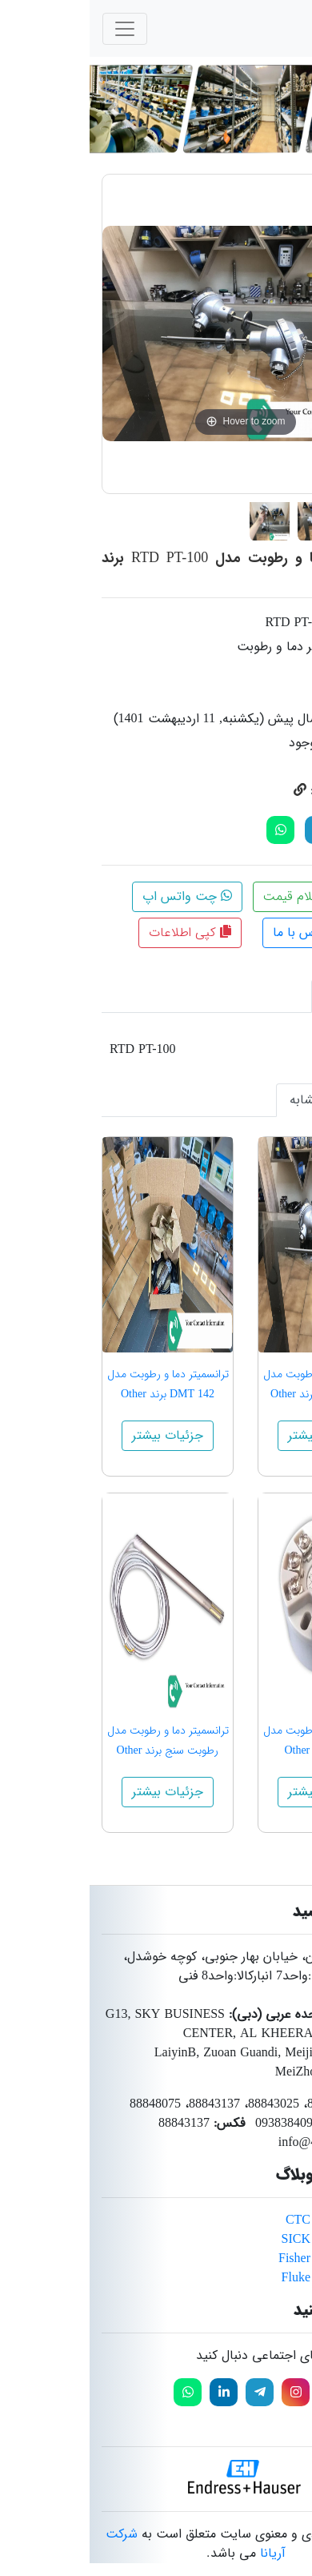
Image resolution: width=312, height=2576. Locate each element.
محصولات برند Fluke (246, 2278)
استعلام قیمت (220, 896)
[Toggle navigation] (35, 29)
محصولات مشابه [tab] (243, 1100)
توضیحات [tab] (260, 996)
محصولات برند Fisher (244, 2258)
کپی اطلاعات (100, 932)
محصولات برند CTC (248, 2220)
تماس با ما (218, 932)
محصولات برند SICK (246, 2239)
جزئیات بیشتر (234, 1435)
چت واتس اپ (97, 896)
